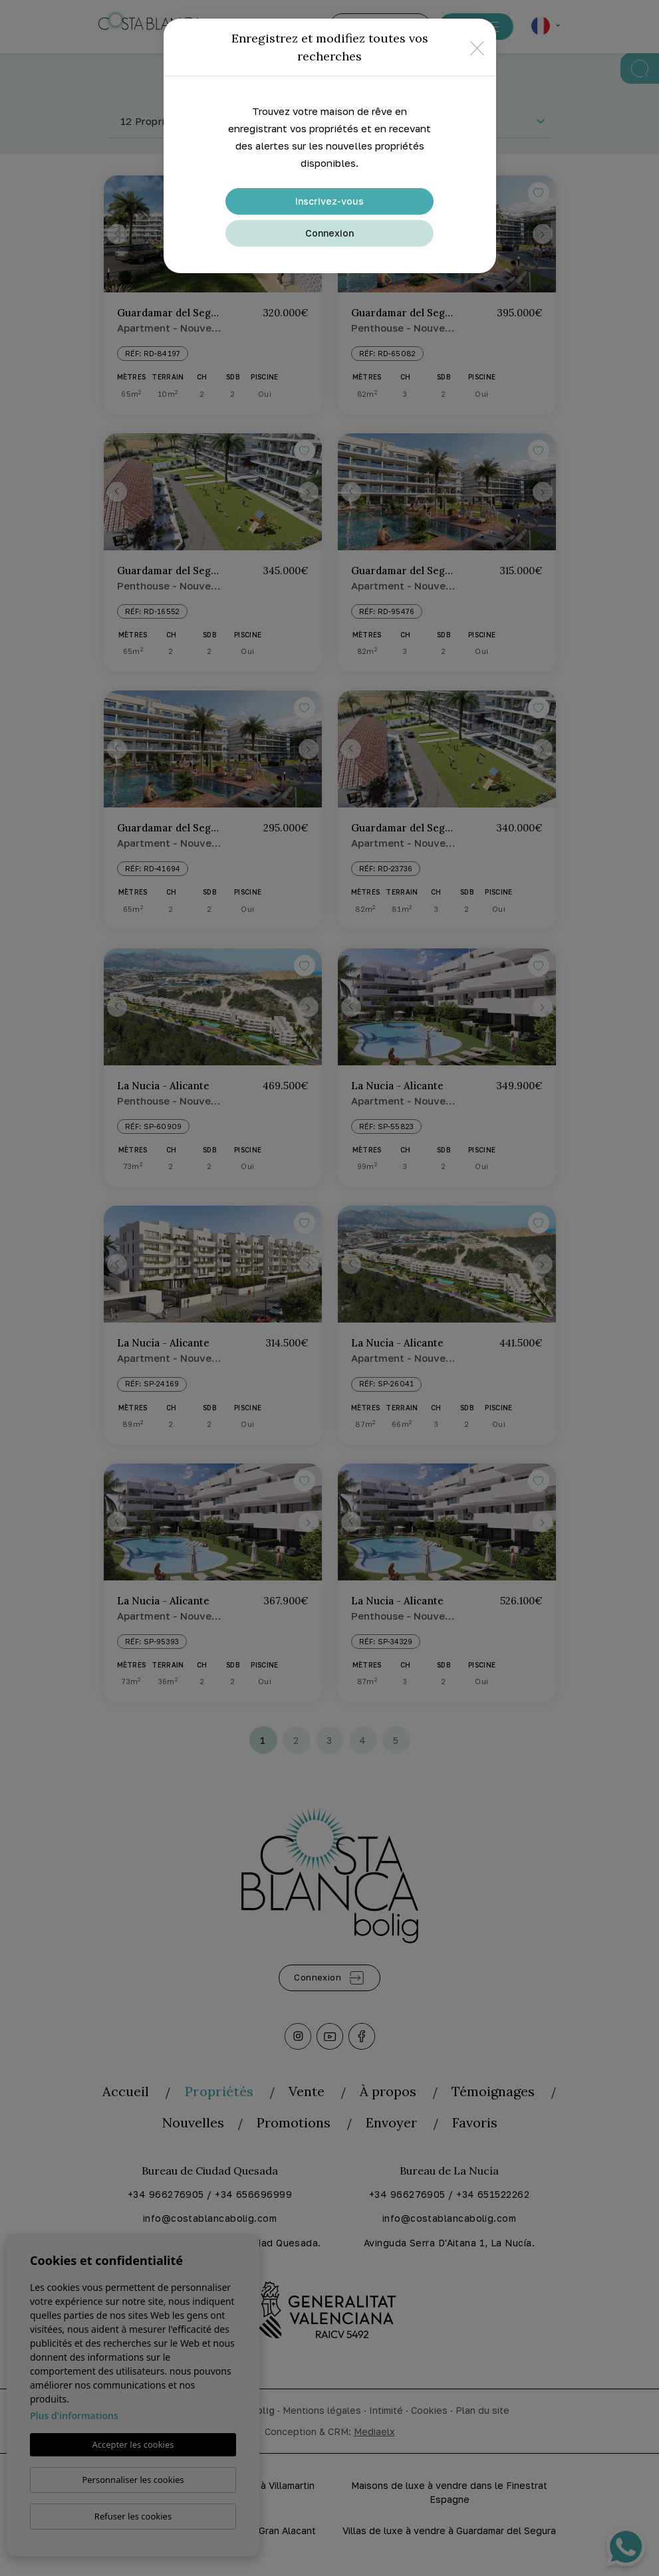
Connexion (329, 233)
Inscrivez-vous (329, 201)
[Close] (477, 47)
